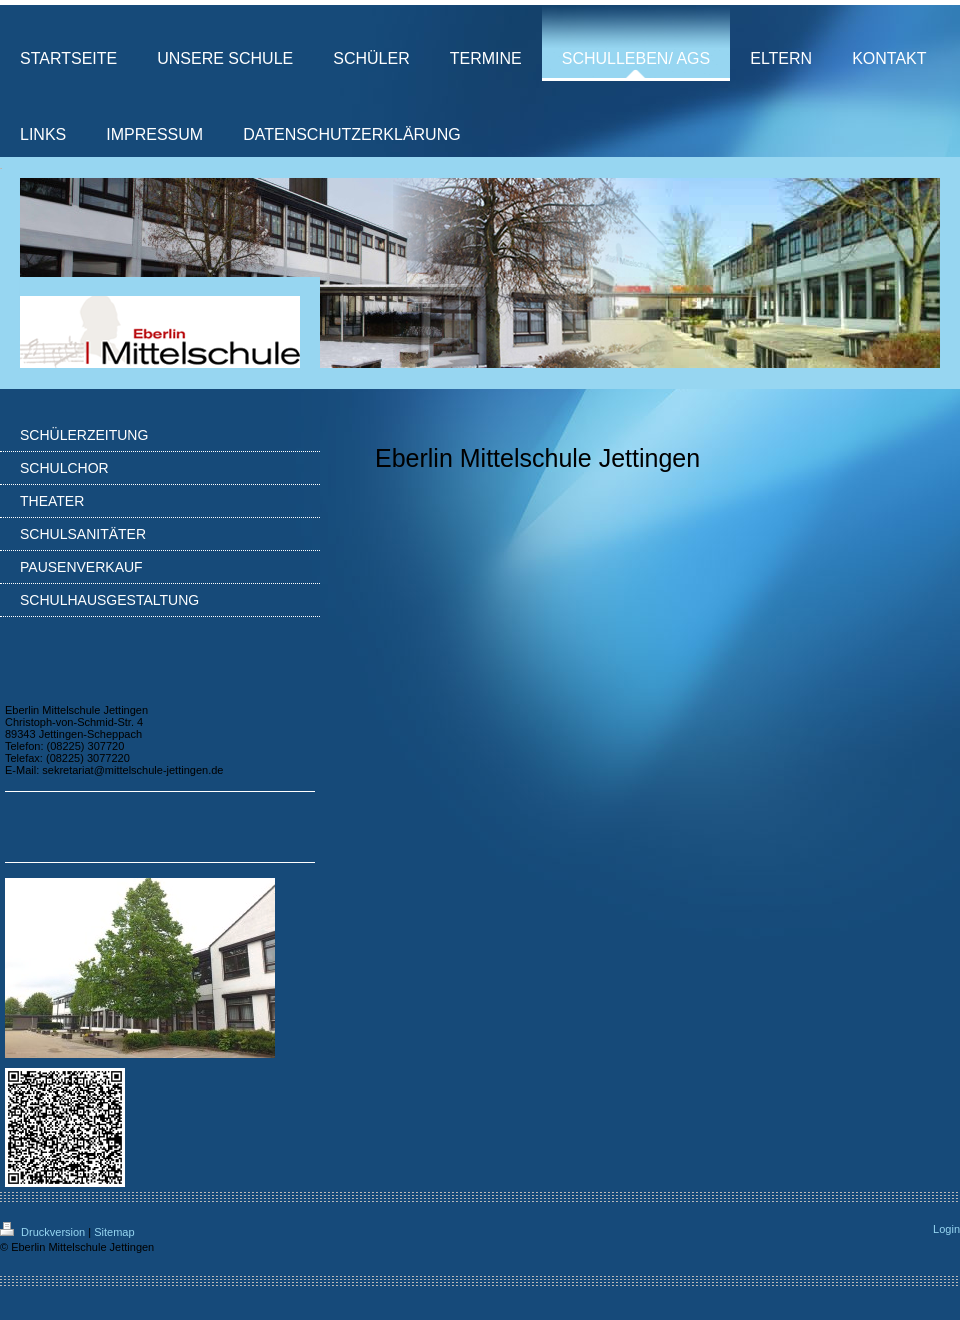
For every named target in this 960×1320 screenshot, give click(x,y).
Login (946, 1229)
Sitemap (114, 1232)
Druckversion (44, 1232)
